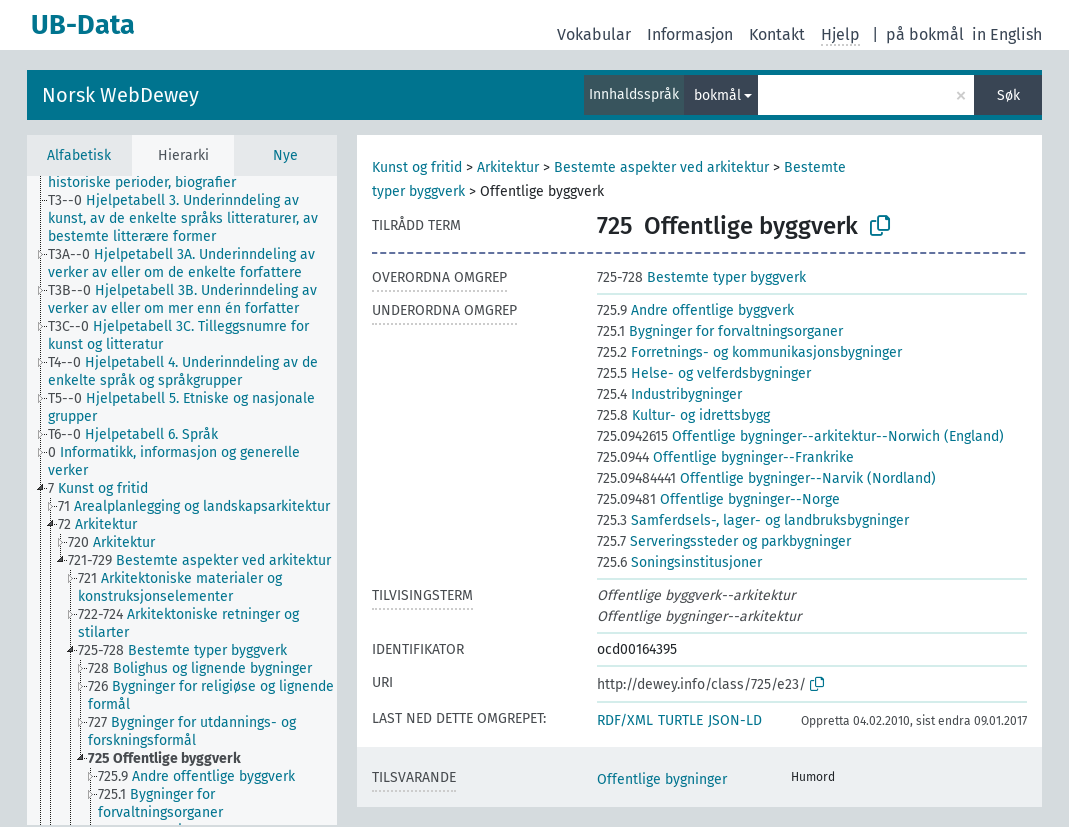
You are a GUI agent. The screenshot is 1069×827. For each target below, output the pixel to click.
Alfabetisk (79, 155)
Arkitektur (508, 167)
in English (1007, 34)
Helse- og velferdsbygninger (704, 373)
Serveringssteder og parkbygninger (724, 541)
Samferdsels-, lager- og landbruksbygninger (753, 520)
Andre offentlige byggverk (695, 310)
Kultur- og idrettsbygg (683, 415)
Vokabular (594, 34)
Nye (285, 155)
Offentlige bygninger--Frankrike (725, 457)
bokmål (717, 95)
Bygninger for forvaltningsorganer (720, 331)
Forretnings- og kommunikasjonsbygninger (749, 352)
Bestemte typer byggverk (701, 277)
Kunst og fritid (417, 167)
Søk (1008, 95)
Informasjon (690, 34)
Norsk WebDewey (120, 95)
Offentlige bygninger (662, 779)
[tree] (182, 500)
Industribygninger (669, 394)
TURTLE (680, 720)
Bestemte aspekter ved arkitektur (661, 167)
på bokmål (925, 34)
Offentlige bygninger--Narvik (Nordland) (766, 478)
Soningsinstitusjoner (679, 562)
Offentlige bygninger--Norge (718, 499)
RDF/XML (625, 720)
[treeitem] (201, 219)
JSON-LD (735, 720)
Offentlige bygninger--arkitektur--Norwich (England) (800, 436)
